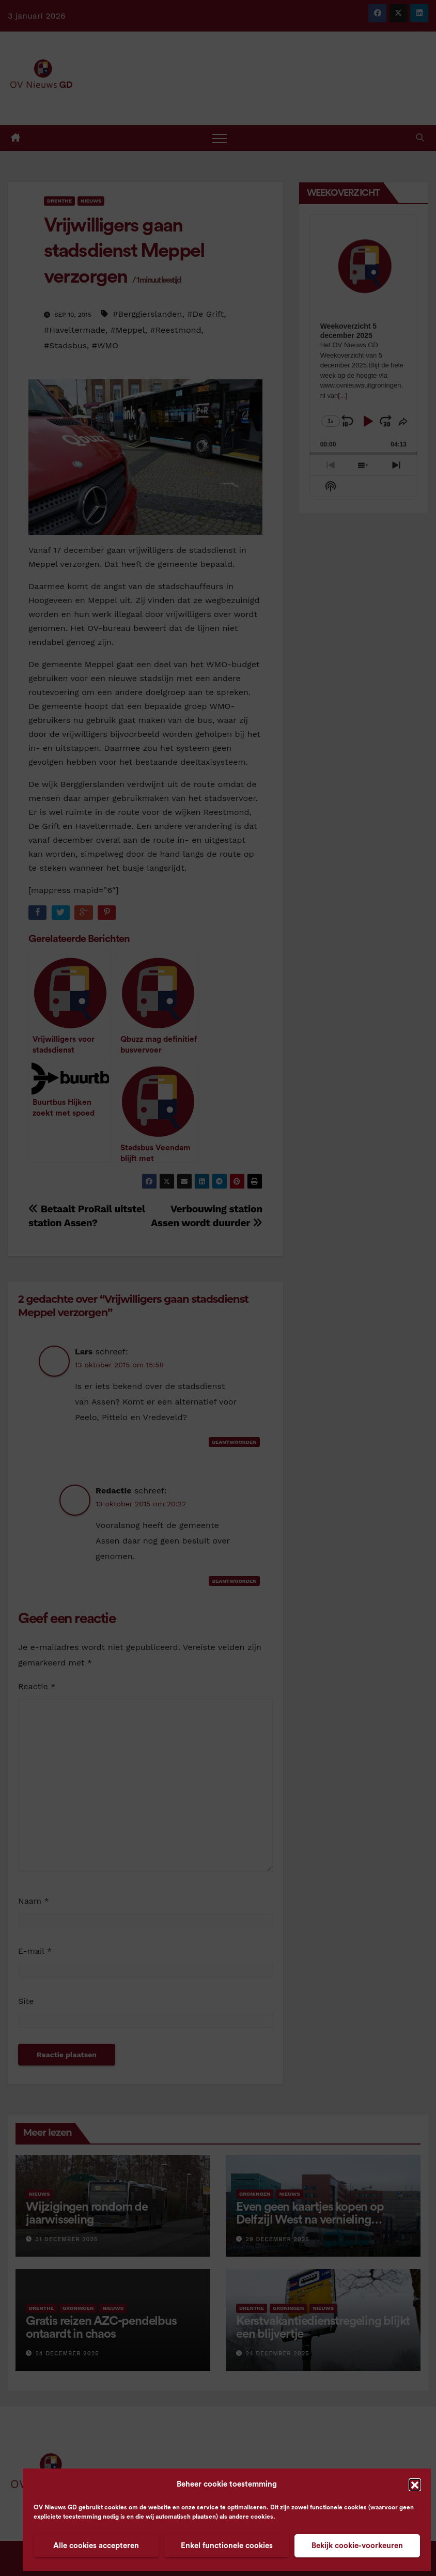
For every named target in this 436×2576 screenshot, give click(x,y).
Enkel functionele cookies (227, 2546)
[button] (415, 2484)
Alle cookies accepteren (96, 2546)
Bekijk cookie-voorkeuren (357, 2546)
